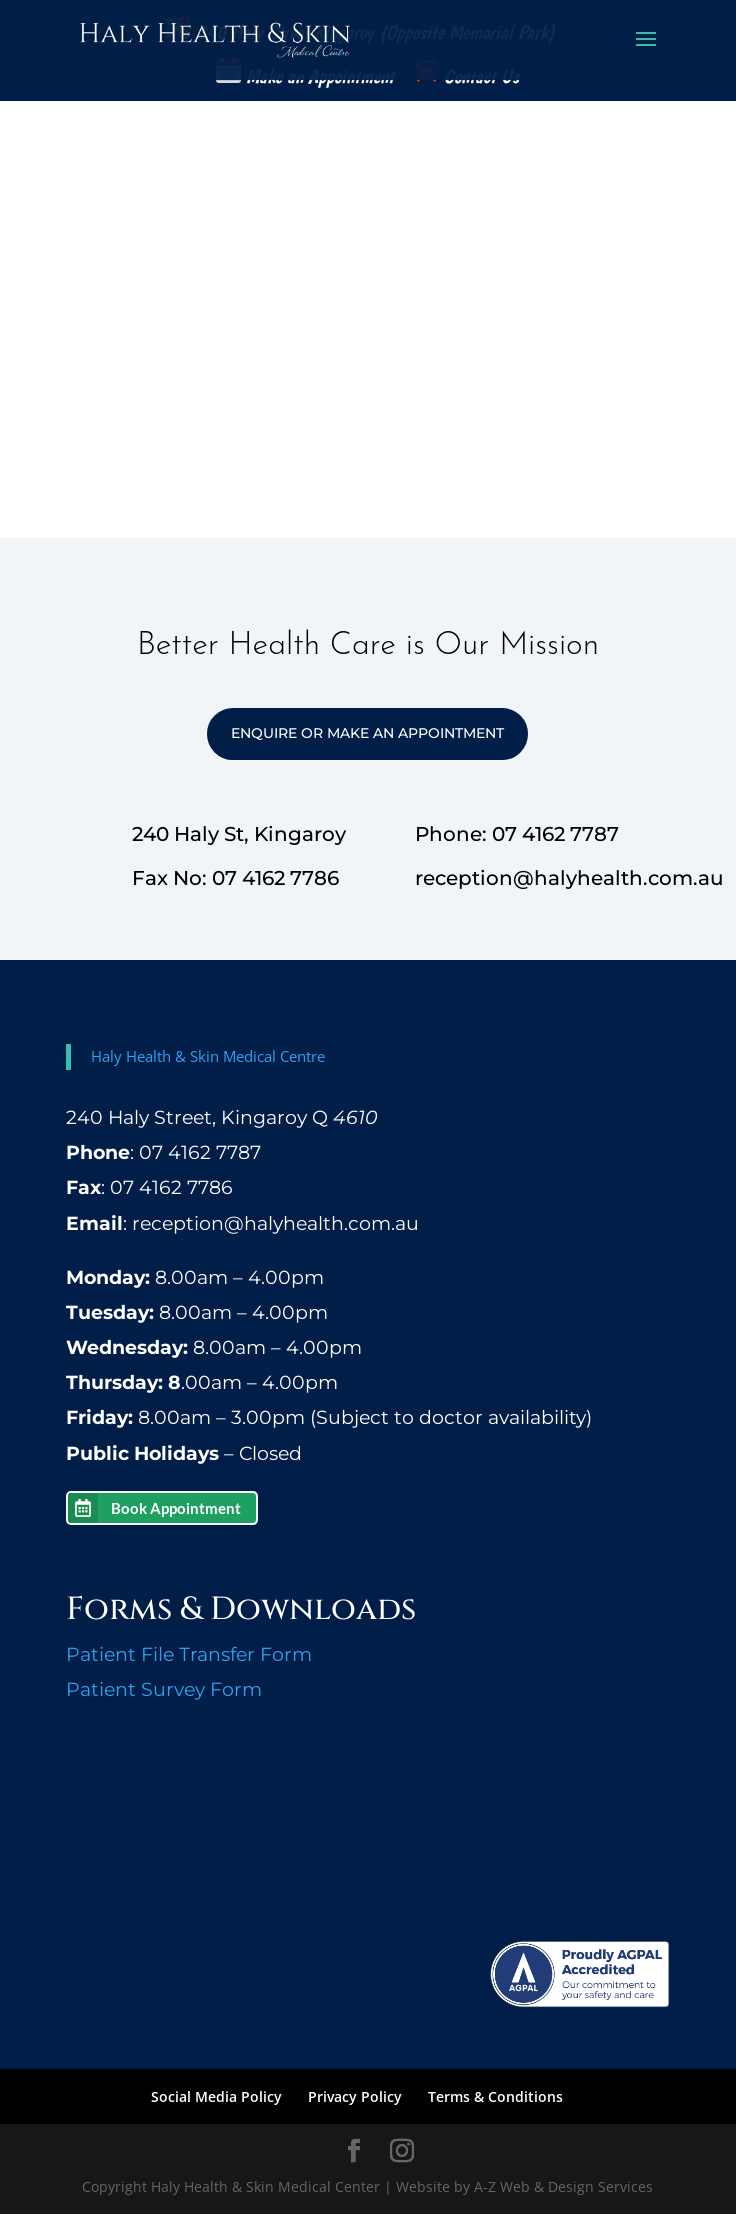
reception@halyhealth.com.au (275, 1223)
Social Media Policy (216, 2096)
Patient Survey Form (164, 1689)
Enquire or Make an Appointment (367, 733)
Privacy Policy (355, 2096)
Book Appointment (176, 1508)
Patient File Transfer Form (189, 1654)
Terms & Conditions (495, 2096)
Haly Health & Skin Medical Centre (208, 1056)
